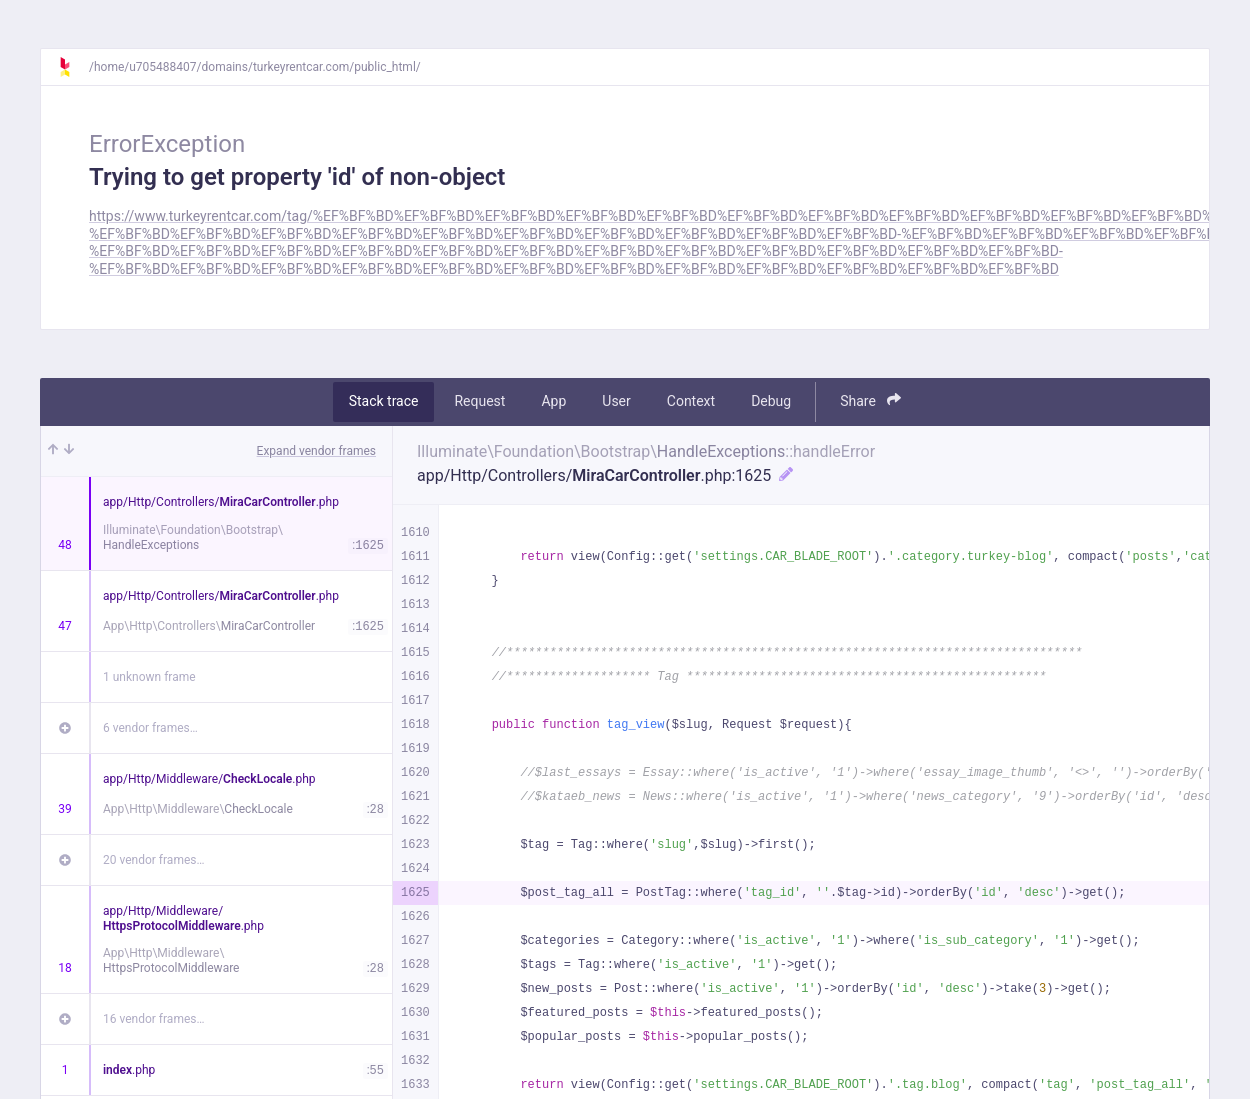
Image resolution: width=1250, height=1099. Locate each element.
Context (691, 401)
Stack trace (384, 401)
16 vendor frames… (153, 1019)
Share (870, 400)
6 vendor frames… (150, 728)
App (553, 401)
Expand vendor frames (316, 451)
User (616, 401)
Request (479, 401)
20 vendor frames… (153, 860)
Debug (771, 401)
